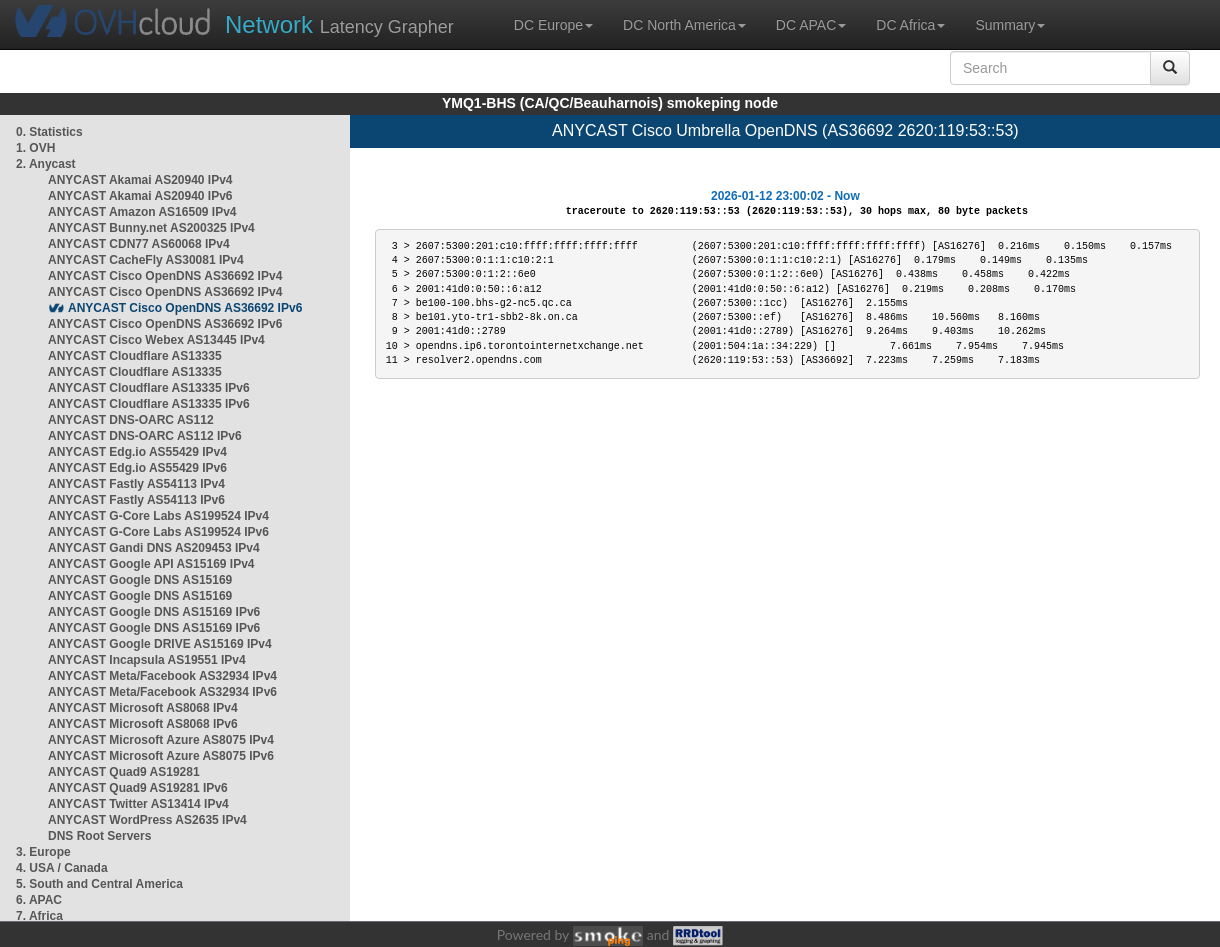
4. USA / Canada (62, 868)
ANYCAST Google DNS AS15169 (140, 580)
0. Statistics (49, 132)
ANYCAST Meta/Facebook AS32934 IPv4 (162, 676)
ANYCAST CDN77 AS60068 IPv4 (139, 244)
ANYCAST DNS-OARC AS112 (131, 420)
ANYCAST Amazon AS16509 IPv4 (142, 212)
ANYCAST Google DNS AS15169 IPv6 (154, 612)
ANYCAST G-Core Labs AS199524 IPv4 (158, 516)
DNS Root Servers (99, 836)
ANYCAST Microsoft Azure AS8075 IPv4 (161, 740)
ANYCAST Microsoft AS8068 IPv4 (143, 708)
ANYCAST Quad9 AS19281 (124, 772)
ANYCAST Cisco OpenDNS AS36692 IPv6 (185, 308)
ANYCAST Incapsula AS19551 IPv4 (147, 660)
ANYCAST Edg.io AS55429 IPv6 (137, 468)
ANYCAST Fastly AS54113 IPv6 (136, 500)
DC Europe (553, 25)
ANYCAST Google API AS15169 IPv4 (151, 564)
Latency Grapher (339, 24)
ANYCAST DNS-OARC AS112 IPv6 (145, 436)
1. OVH (35, 148)
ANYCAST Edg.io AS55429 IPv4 (137, 452)
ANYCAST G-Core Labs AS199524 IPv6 (158, 532)
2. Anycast (46, 164)
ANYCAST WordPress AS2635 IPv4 (147, 820)
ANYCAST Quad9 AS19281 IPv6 (138, 788)
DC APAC (811, 25)
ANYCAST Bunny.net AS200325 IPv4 (151, 228)
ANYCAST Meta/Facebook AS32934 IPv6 (162, 692)
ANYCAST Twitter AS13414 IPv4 (138, 804)
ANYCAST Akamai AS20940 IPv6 (140, 196)
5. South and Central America (99, 884)
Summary (1010, 25)
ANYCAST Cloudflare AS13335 (135, 356)
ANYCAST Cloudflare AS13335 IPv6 (149, 388)
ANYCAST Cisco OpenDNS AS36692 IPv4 (165, 276)
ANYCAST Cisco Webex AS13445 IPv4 (156, 340)
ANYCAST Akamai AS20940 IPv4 (140, 180)
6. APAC (39, 900)
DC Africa (910, 25)
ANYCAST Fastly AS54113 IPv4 (136, 484)
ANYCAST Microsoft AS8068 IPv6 (143, 724)
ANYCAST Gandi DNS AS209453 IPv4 (154, 548)
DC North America (684, 25)
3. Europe (43, 852)
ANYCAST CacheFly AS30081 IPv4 (146, 260)
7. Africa (39, 916)
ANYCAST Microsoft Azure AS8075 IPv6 (161, 756)
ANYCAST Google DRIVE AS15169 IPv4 (160, 644)
